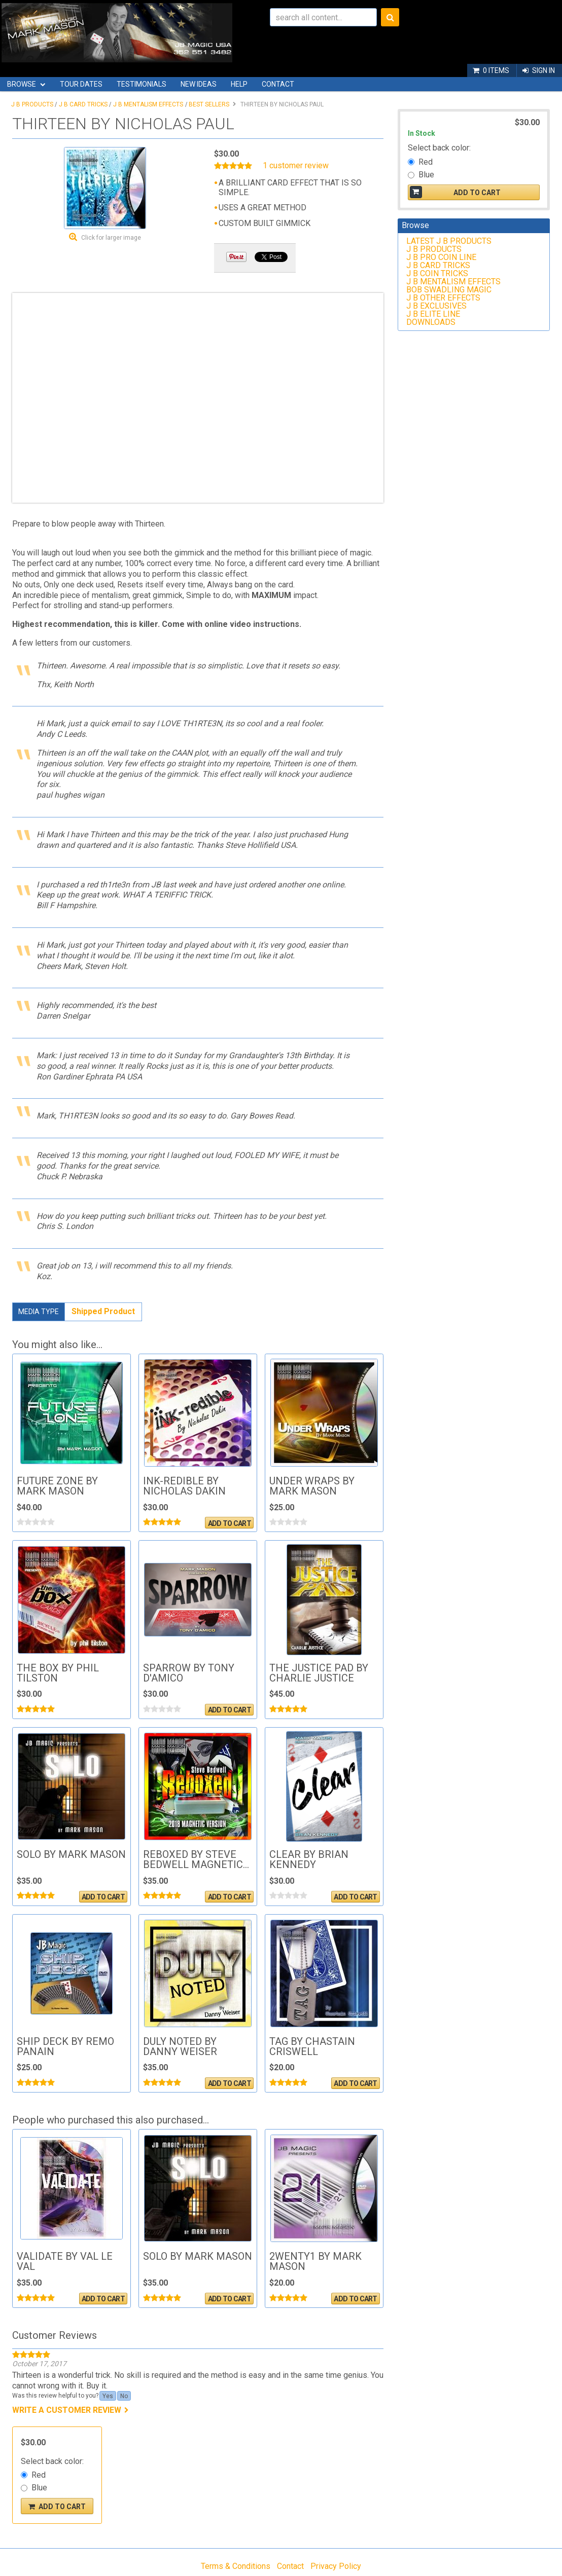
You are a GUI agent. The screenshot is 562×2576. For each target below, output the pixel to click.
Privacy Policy (335, 2566)
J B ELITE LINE (433, 314)
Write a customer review (66, 2410)
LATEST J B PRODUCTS (448, 241)
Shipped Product (103, 1311)
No (124, 2396)
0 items (496, 70)
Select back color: (52, 2461)
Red (38, 2475)
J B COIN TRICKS (437, 273)
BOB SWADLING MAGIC (448, 289)
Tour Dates (81, 84)
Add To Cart (229, 1523)
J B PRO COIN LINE (441, 257)
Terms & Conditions (235, 2566)
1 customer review (296, 166)
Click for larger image (111, 237)
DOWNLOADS (430, 322)
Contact (278, 84)
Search (390, 17)
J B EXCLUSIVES (436, 306)
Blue (39, 2487)
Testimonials (141, 84)
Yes (107, 2396)
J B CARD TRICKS (83, 104)
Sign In (543, 70)
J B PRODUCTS (32, 104)
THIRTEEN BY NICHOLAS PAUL (282, 104)
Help (239, 84)
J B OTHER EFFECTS (443, 298)
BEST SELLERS (209, 104)
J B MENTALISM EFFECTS (148, 104)
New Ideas (199, 84)
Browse (21, 84)
